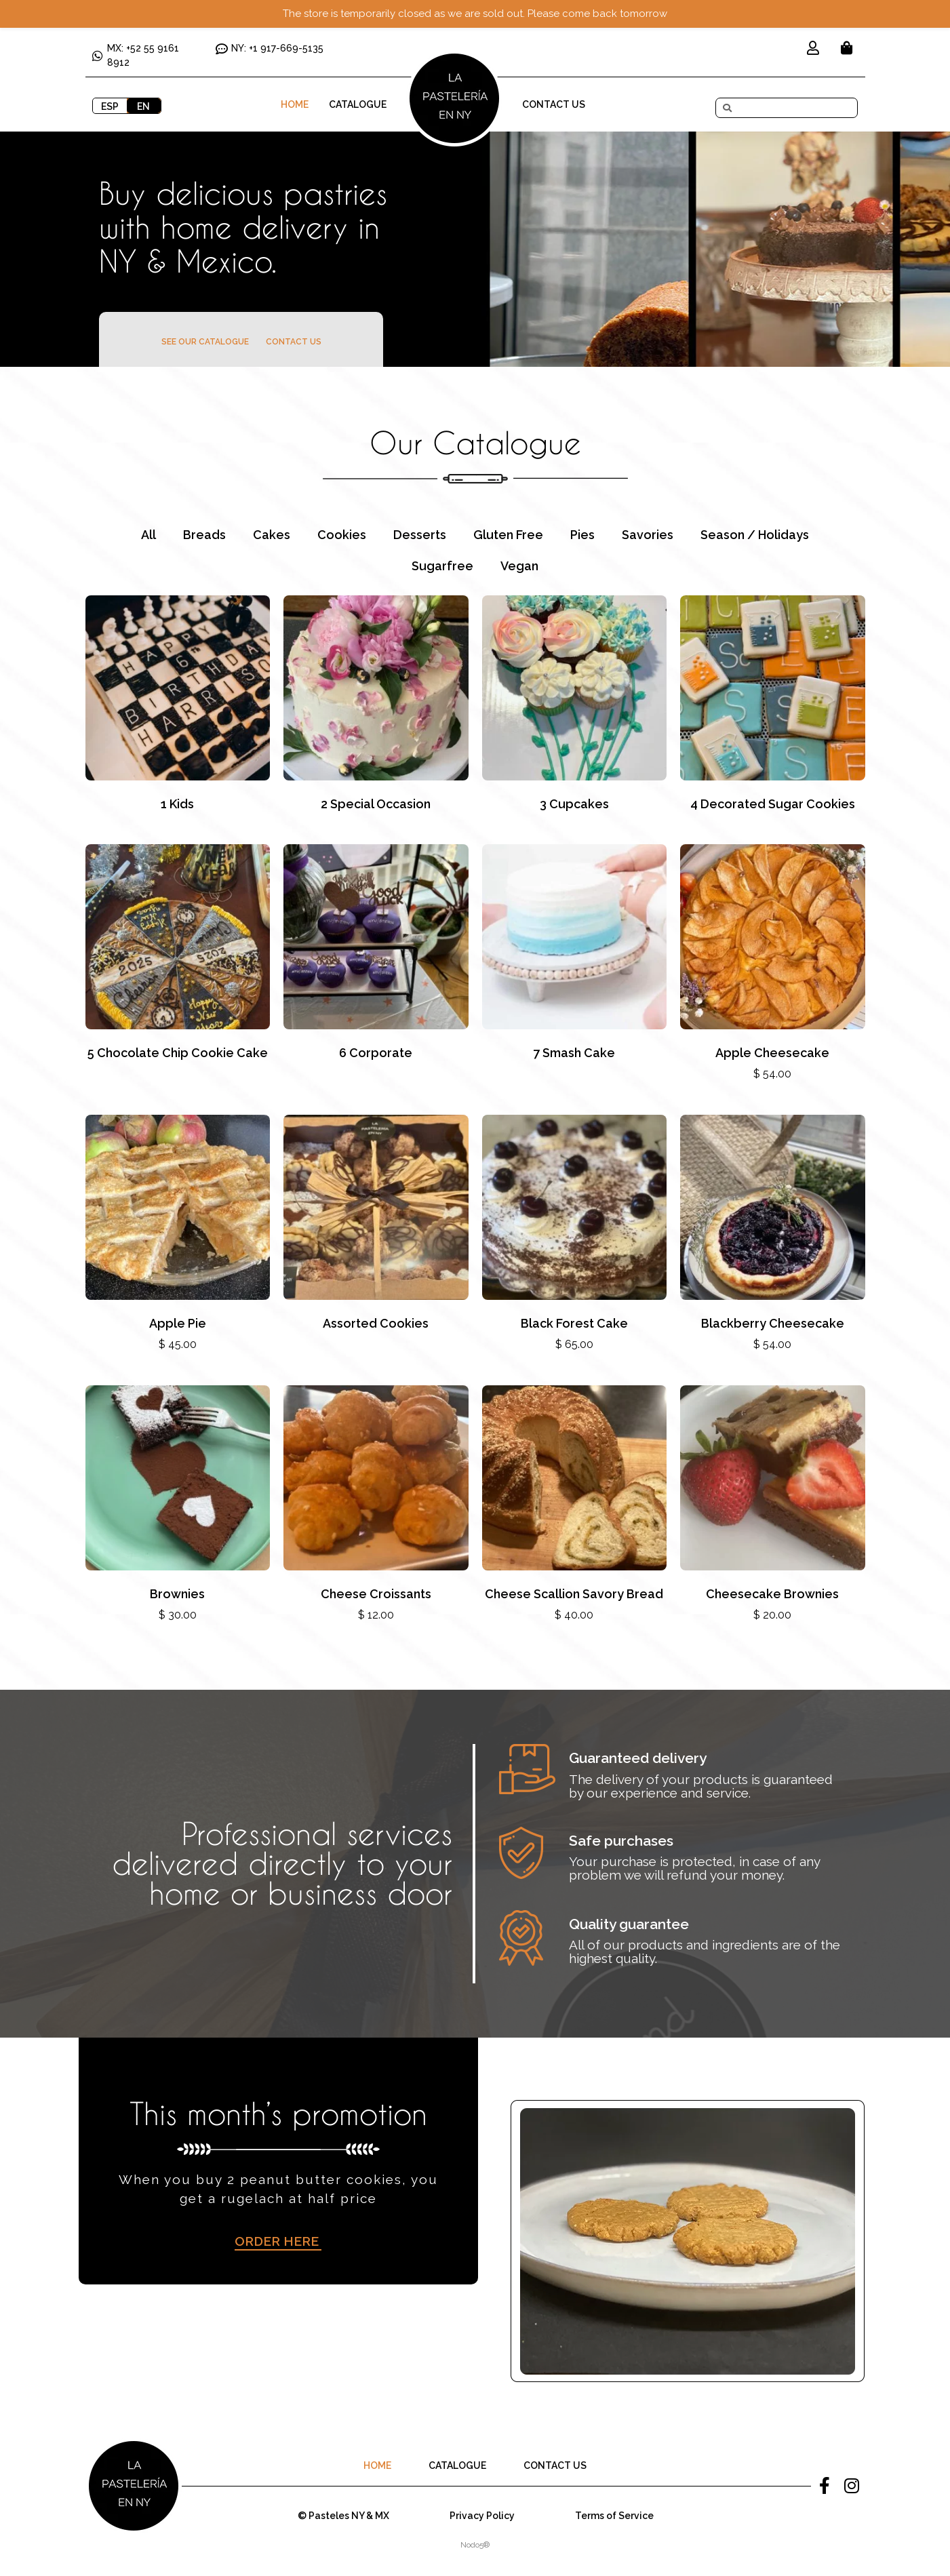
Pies (582, 535)
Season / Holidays (754, 535)
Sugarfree (442, 566)
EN (143, 106)
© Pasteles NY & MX (343, 2515)
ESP (110, 106)
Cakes (271, 535)
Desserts (419, 535)
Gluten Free (508, 535)
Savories (647, 535)
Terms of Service (614, 2515)
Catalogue (358, 104)
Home (295, 104)
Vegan (519, 566)
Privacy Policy (482, 2515)
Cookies (341, 535)
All (148, 535)
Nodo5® (475, 2545)
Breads (204, 535)
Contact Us (553, 104)
